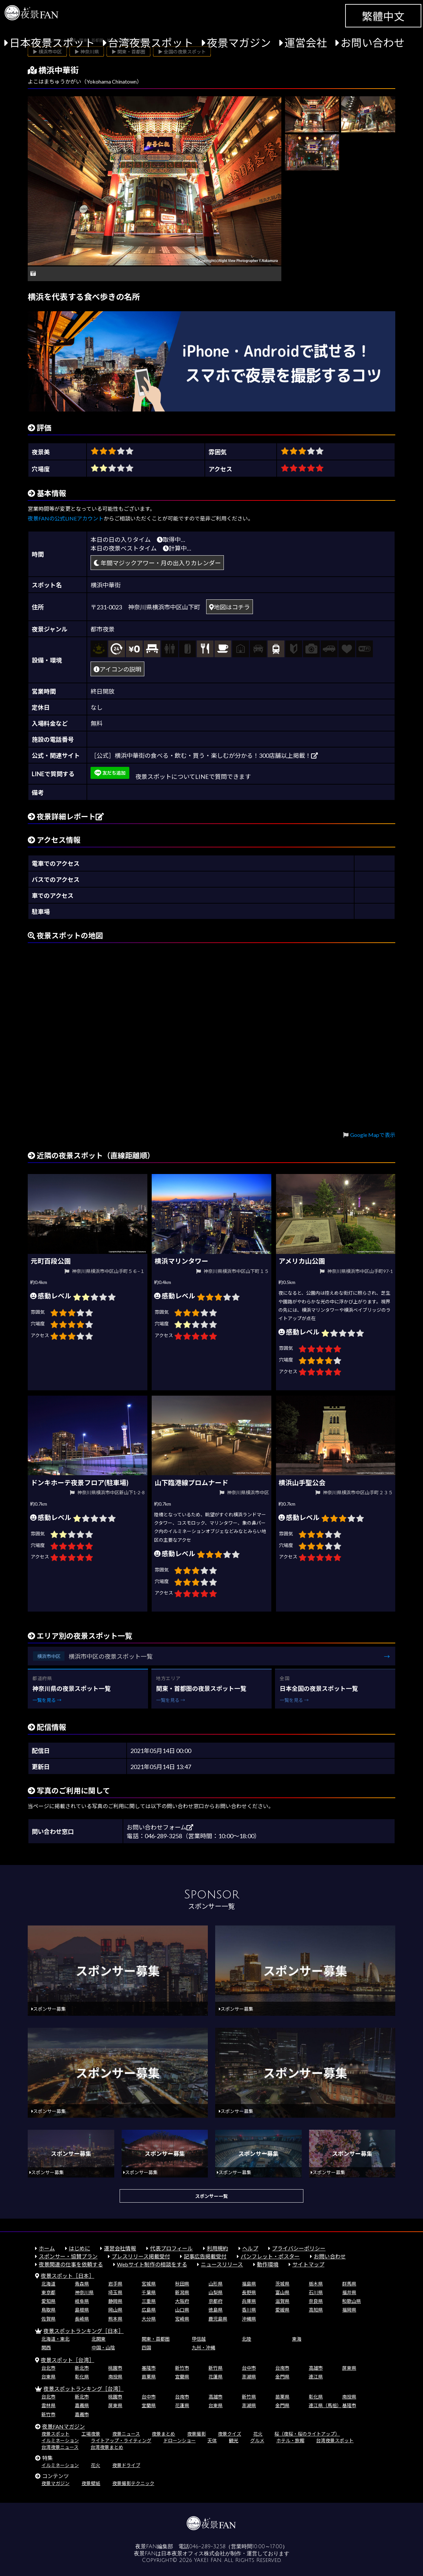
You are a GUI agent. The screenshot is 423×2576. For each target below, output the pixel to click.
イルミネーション (60, 2440)
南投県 (115, 2376)
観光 (233, 2440)
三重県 (149, 2301)
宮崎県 (182, 2319)
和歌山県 (351, 2301)
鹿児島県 (217, 2319)
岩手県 (115, 2284)
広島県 (149, 2310)
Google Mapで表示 (372, 1135)
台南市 (282, 2368)
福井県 (349, 2292)
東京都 (48, 2292)
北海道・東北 (55, 2339)
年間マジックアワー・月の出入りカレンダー (157, 563)
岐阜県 (82, 2301)
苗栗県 (149, 2376)
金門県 (282, 2376)
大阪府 (182, 2301)
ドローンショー (179, 2440)
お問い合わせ (372, 42)
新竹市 (182, 2368)
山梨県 (215, 2292)
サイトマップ (308, 2264)
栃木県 (316, 2284)
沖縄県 (249, 2319)
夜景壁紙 (91, 2483)
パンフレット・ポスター (270, 2256)
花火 (258, 2434)
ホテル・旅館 (290, 2440)
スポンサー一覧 (211, 2196)
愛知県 (48, 2301)
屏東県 (349, 2368)
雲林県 (48, 2405)
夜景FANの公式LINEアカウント (66, 518)
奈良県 (316, 2301)
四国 (146, 2347)
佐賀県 (48, 2319)
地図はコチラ (229, 607)
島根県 (82, 2310)
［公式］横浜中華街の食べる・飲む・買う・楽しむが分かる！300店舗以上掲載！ (204, 755)
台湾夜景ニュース (60, 2447)
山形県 (215, 2284)
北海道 (48, 2284)
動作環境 (267, 2264)
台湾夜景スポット (150, 42)
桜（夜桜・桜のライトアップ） (307, 2434)
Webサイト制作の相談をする (152, 2264)
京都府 (215, 2301)
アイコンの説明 (117, 669)
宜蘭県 (182, 2376)
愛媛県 (282, 2310)
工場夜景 (91, 2434)
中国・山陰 (103, 2347)
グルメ (257, 2440)
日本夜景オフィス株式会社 (193, 2554)
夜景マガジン (239, 42)
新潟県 (182, 2292)
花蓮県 (215, 2376)
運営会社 (305, 42)
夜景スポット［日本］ (67, 2275)
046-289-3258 (207, 2547)
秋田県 (182, 2284)
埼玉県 (115, 2292)
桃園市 (115, 2368)
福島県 (249, 2284)
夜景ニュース (126, 2434)
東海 (296, 2339)
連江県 (316, 2376)
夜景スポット (55, 2434)
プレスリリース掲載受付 (141, 2256)
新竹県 (215, 2368)
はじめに (79, 2248)
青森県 (82, 2284)
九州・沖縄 (203, 2347)
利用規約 (217, 2248)
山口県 (182, 2310)
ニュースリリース (222, 2264)
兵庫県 (249, 2301)
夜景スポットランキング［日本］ (83, 2331)
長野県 (249, 2292)
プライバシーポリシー (298, 2248)
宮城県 (149, 2284)
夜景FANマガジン (63, 2426)
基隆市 (149, 2368)
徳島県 (215, 2310)
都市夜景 (103, 629)
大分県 (149, 2319)
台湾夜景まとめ (107, 2447)
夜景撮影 (196, 2434)
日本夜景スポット (52, 42)
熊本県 (115, 2319)
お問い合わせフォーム (160, 1827)
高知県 (316, 2310)
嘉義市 (82, 2414)
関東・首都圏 (156, 2339)
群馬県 (349, 2284)
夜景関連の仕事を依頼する (71, 2264)
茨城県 (282, 2284)
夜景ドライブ (126, 2465)
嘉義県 (82, 2405)
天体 (212, 2440)
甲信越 (199, 2339)
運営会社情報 (120, 2248)
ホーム (47, 2248)
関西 (46, 2347)
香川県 (249, 2310)
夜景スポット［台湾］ (67, 2360)
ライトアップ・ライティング (121, 2440)
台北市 (48, 2368)
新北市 (82, 2368)
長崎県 (82, 2319)
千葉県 (149, 2292)
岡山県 (115, 2310)
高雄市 (316, 2368)
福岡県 (349, 2310)
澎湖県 (249, 2376)
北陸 (246, 2339)
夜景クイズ (229, 2434)
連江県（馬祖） (325, 2405)
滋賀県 (282, 2301)
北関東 (99, 2339)
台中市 (249, 2368)
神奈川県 (84, 2292)
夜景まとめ (163, 2434)
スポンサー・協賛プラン (68, 2256)
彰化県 (82, 2376)
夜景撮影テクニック (133, 2483)
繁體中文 (383, 16)
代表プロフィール (171, 2248)
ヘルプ (250, 2248)
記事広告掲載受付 (205, 2256)
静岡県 (115, 2301)
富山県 (282, 2292)
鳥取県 (48, 2310)
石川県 (316, 2292)
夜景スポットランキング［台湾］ (83, 2388)
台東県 (48, 2376)
